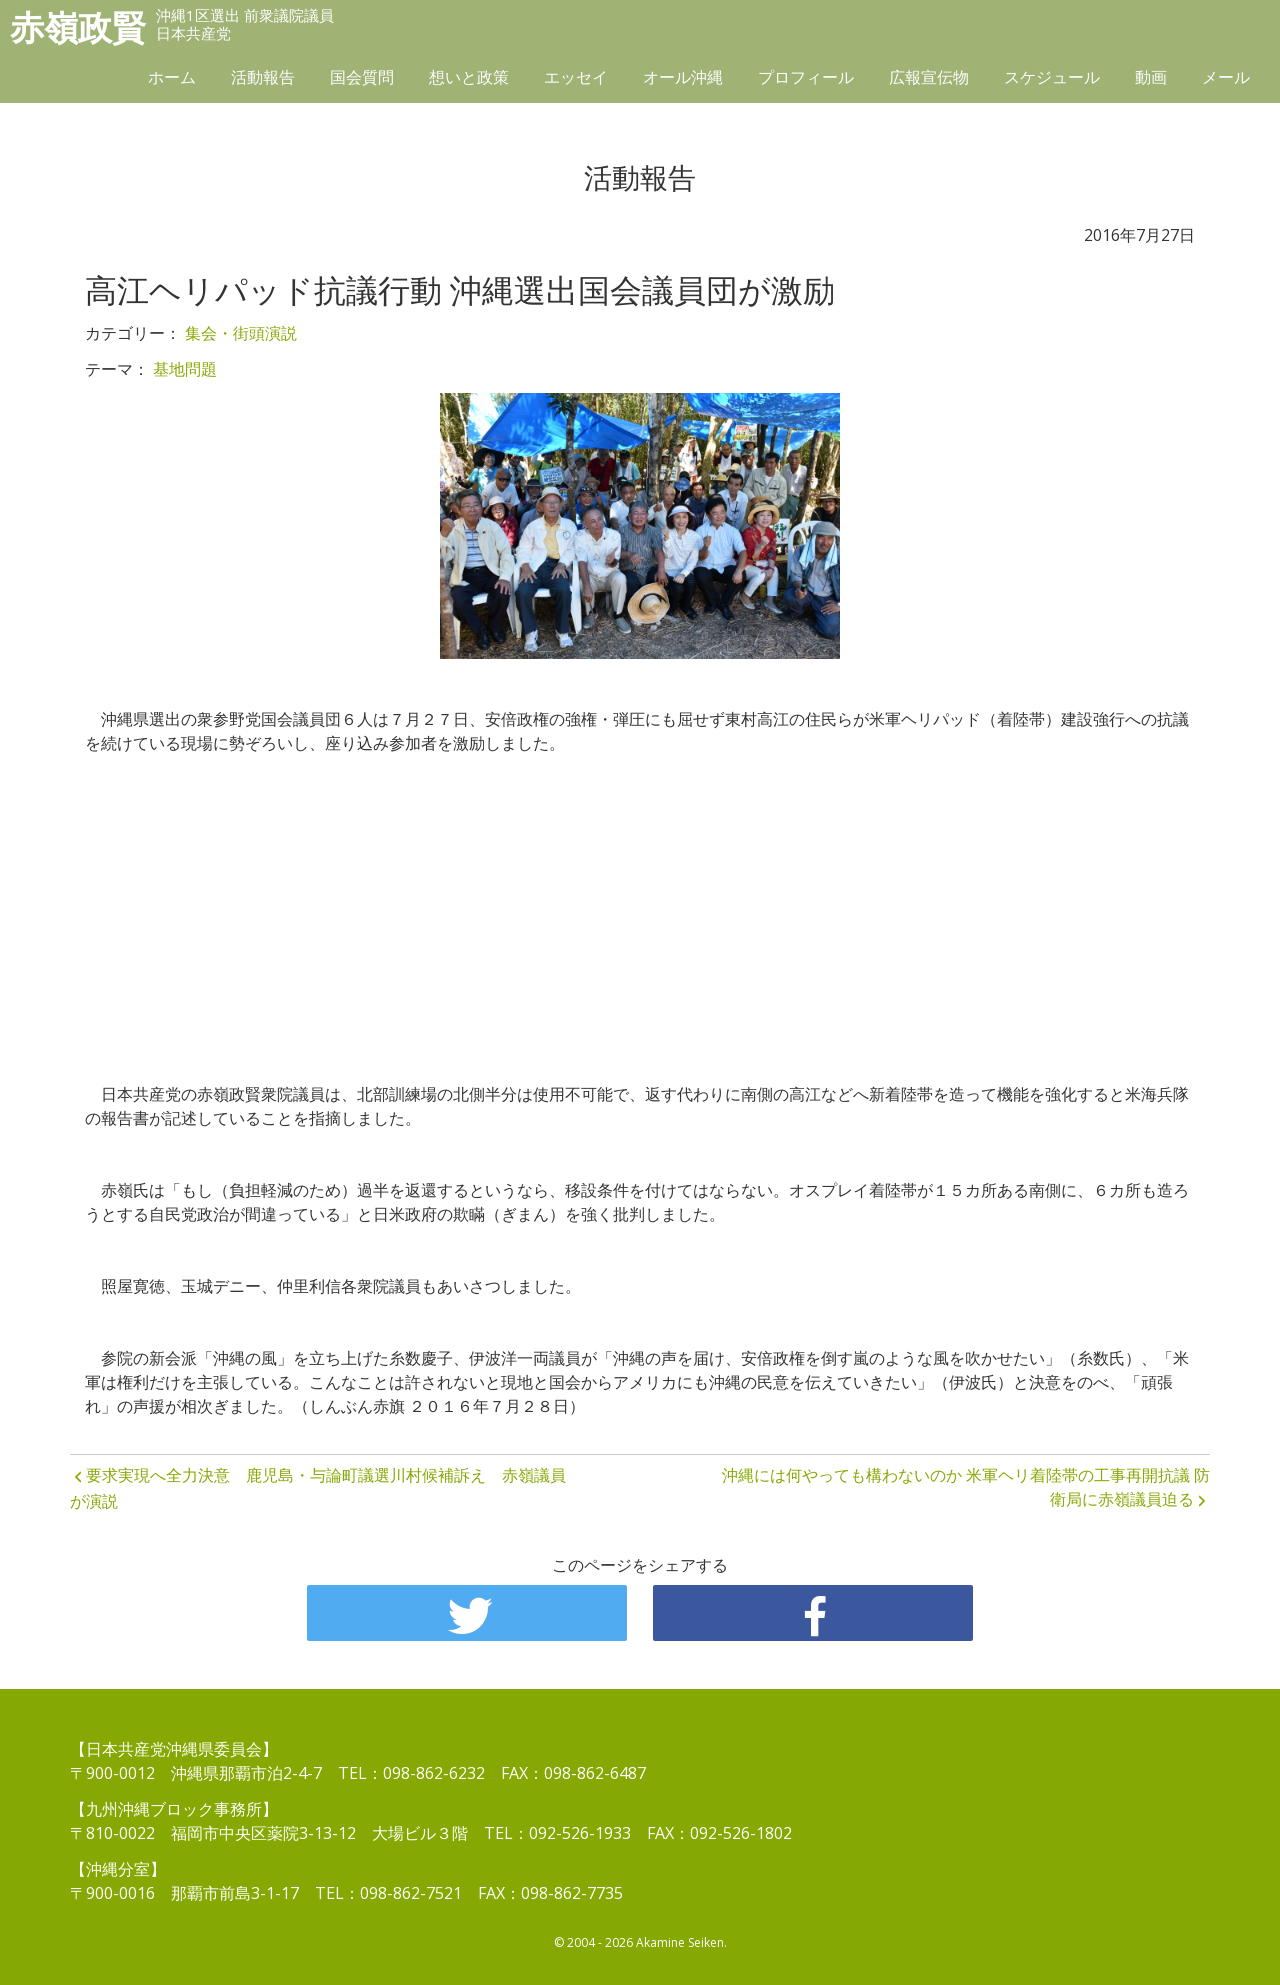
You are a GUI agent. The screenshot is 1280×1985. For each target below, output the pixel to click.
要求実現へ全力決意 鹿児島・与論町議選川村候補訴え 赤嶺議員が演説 (318, 1488)
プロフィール (806, 77)
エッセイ (576, 77)
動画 (1151, 77)
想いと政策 (469, 77)
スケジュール (1052, 77)
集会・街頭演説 (241, 333)
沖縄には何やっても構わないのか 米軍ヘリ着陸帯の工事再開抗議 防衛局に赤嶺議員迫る (966, 1487)
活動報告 (263, 77)
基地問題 (185, 369)
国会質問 (362, 77)
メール (1226, 77)
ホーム (172, 77)
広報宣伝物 (929, 77)
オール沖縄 (683, 77)
